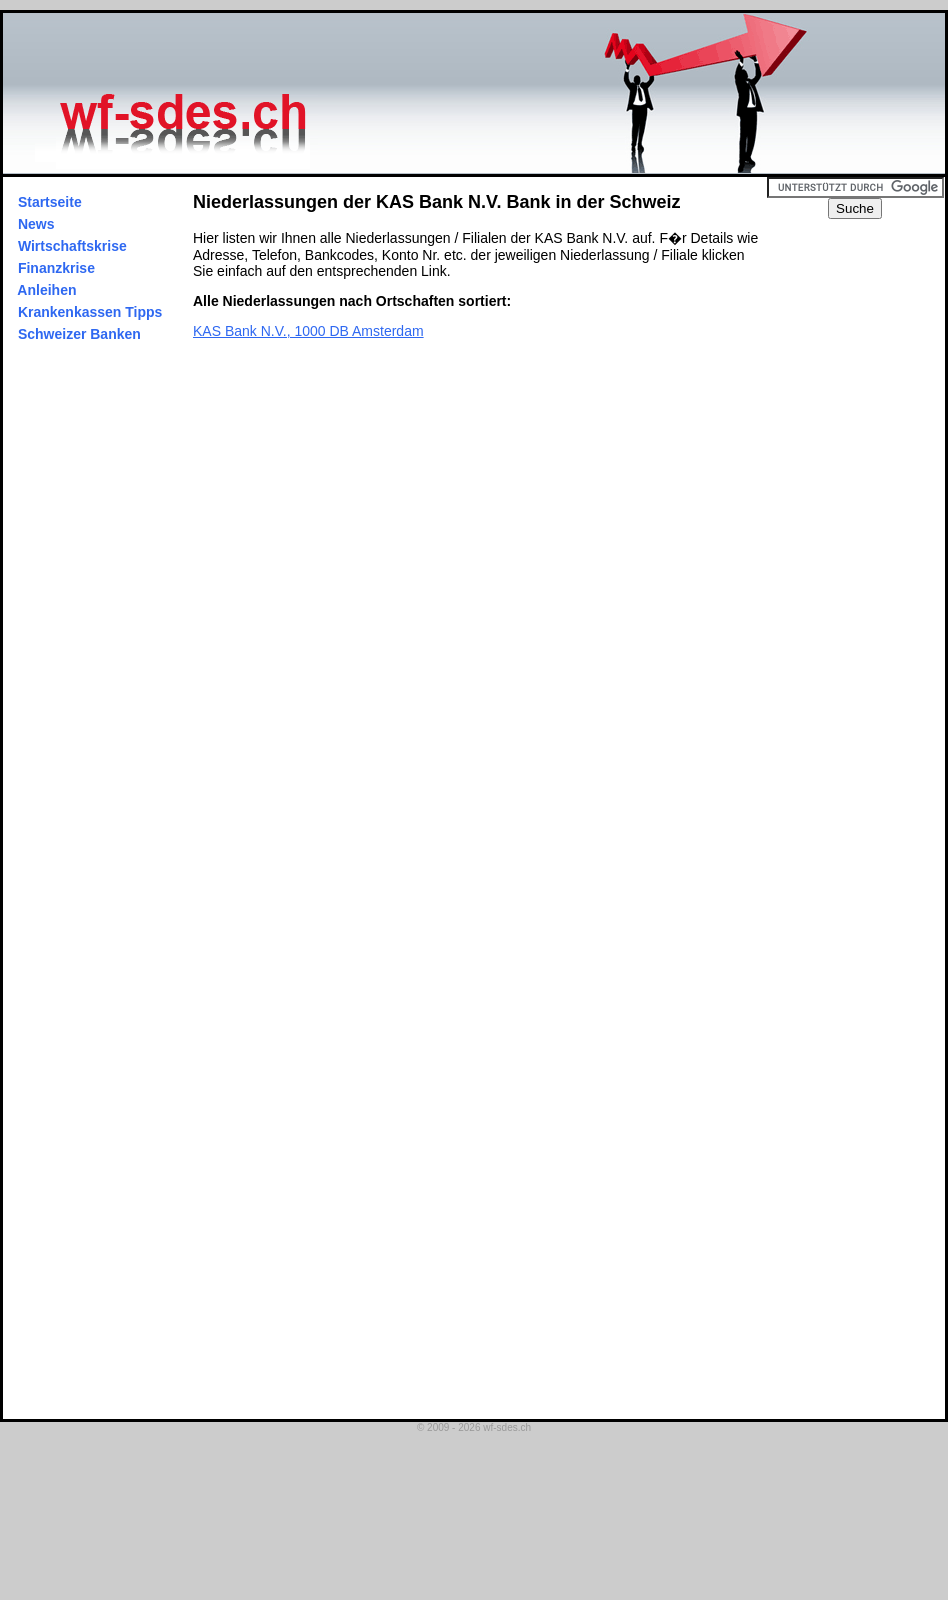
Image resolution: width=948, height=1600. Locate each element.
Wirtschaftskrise (72, 246)
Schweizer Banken (79, 334)
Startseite (50, 202)
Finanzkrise (56, 268)
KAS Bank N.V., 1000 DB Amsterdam (308, 331)
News (36, 224)
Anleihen (47, 290)
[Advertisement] (865, 519)
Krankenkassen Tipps (90, 312)
